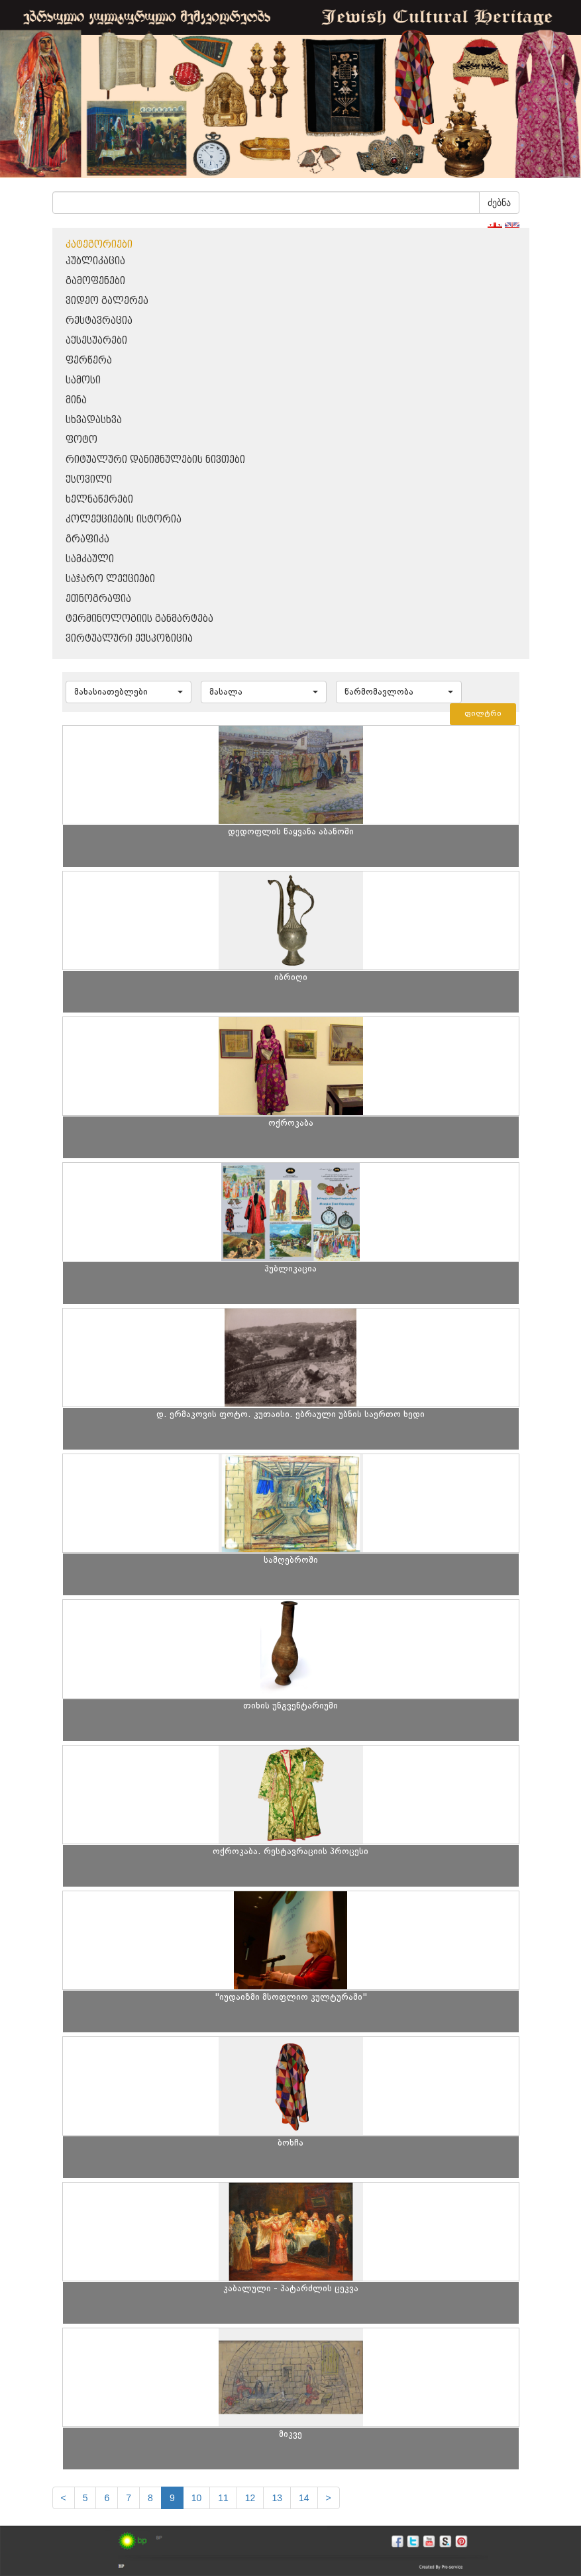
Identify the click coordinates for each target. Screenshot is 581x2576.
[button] (128, 692)
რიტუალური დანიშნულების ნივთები (155, 460)
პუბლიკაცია (95, 261)
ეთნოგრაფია (98, 599)
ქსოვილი (89, 479)
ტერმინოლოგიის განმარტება (139, 618)
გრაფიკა (87, 539)
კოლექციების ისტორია (124, 519)
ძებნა (499, 202)
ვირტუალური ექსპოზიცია (129, 638)
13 (277, 2498)
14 (304, 2498)
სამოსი (83, 380)
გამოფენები (95, 281)
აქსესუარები (96, 340)
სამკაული (90, 559)
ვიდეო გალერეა (107, 301)
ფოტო (81, 440)
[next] (328, 2498)
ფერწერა (89, 360)
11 (223, 2498)
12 (250, 2498)
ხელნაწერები (99, 499)
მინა (76, 400)
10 (196, 2498)
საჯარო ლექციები (110, 579)
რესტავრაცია (99, 320)
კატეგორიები (99, 244)
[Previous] (63, 2498)
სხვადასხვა (94, 420)
